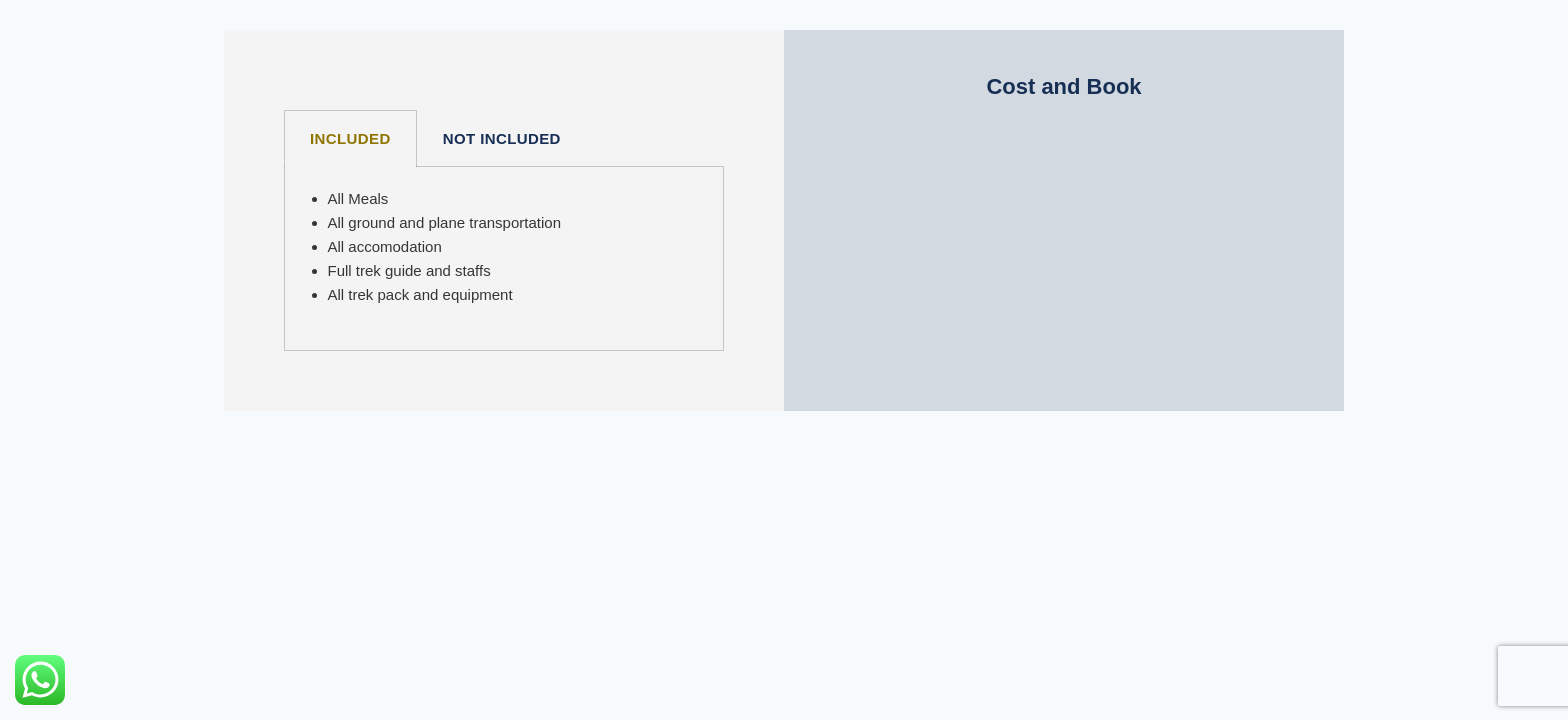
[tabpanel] (504, 259)
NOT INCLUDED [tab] (502, 138)
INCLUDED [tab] (350, 138)
